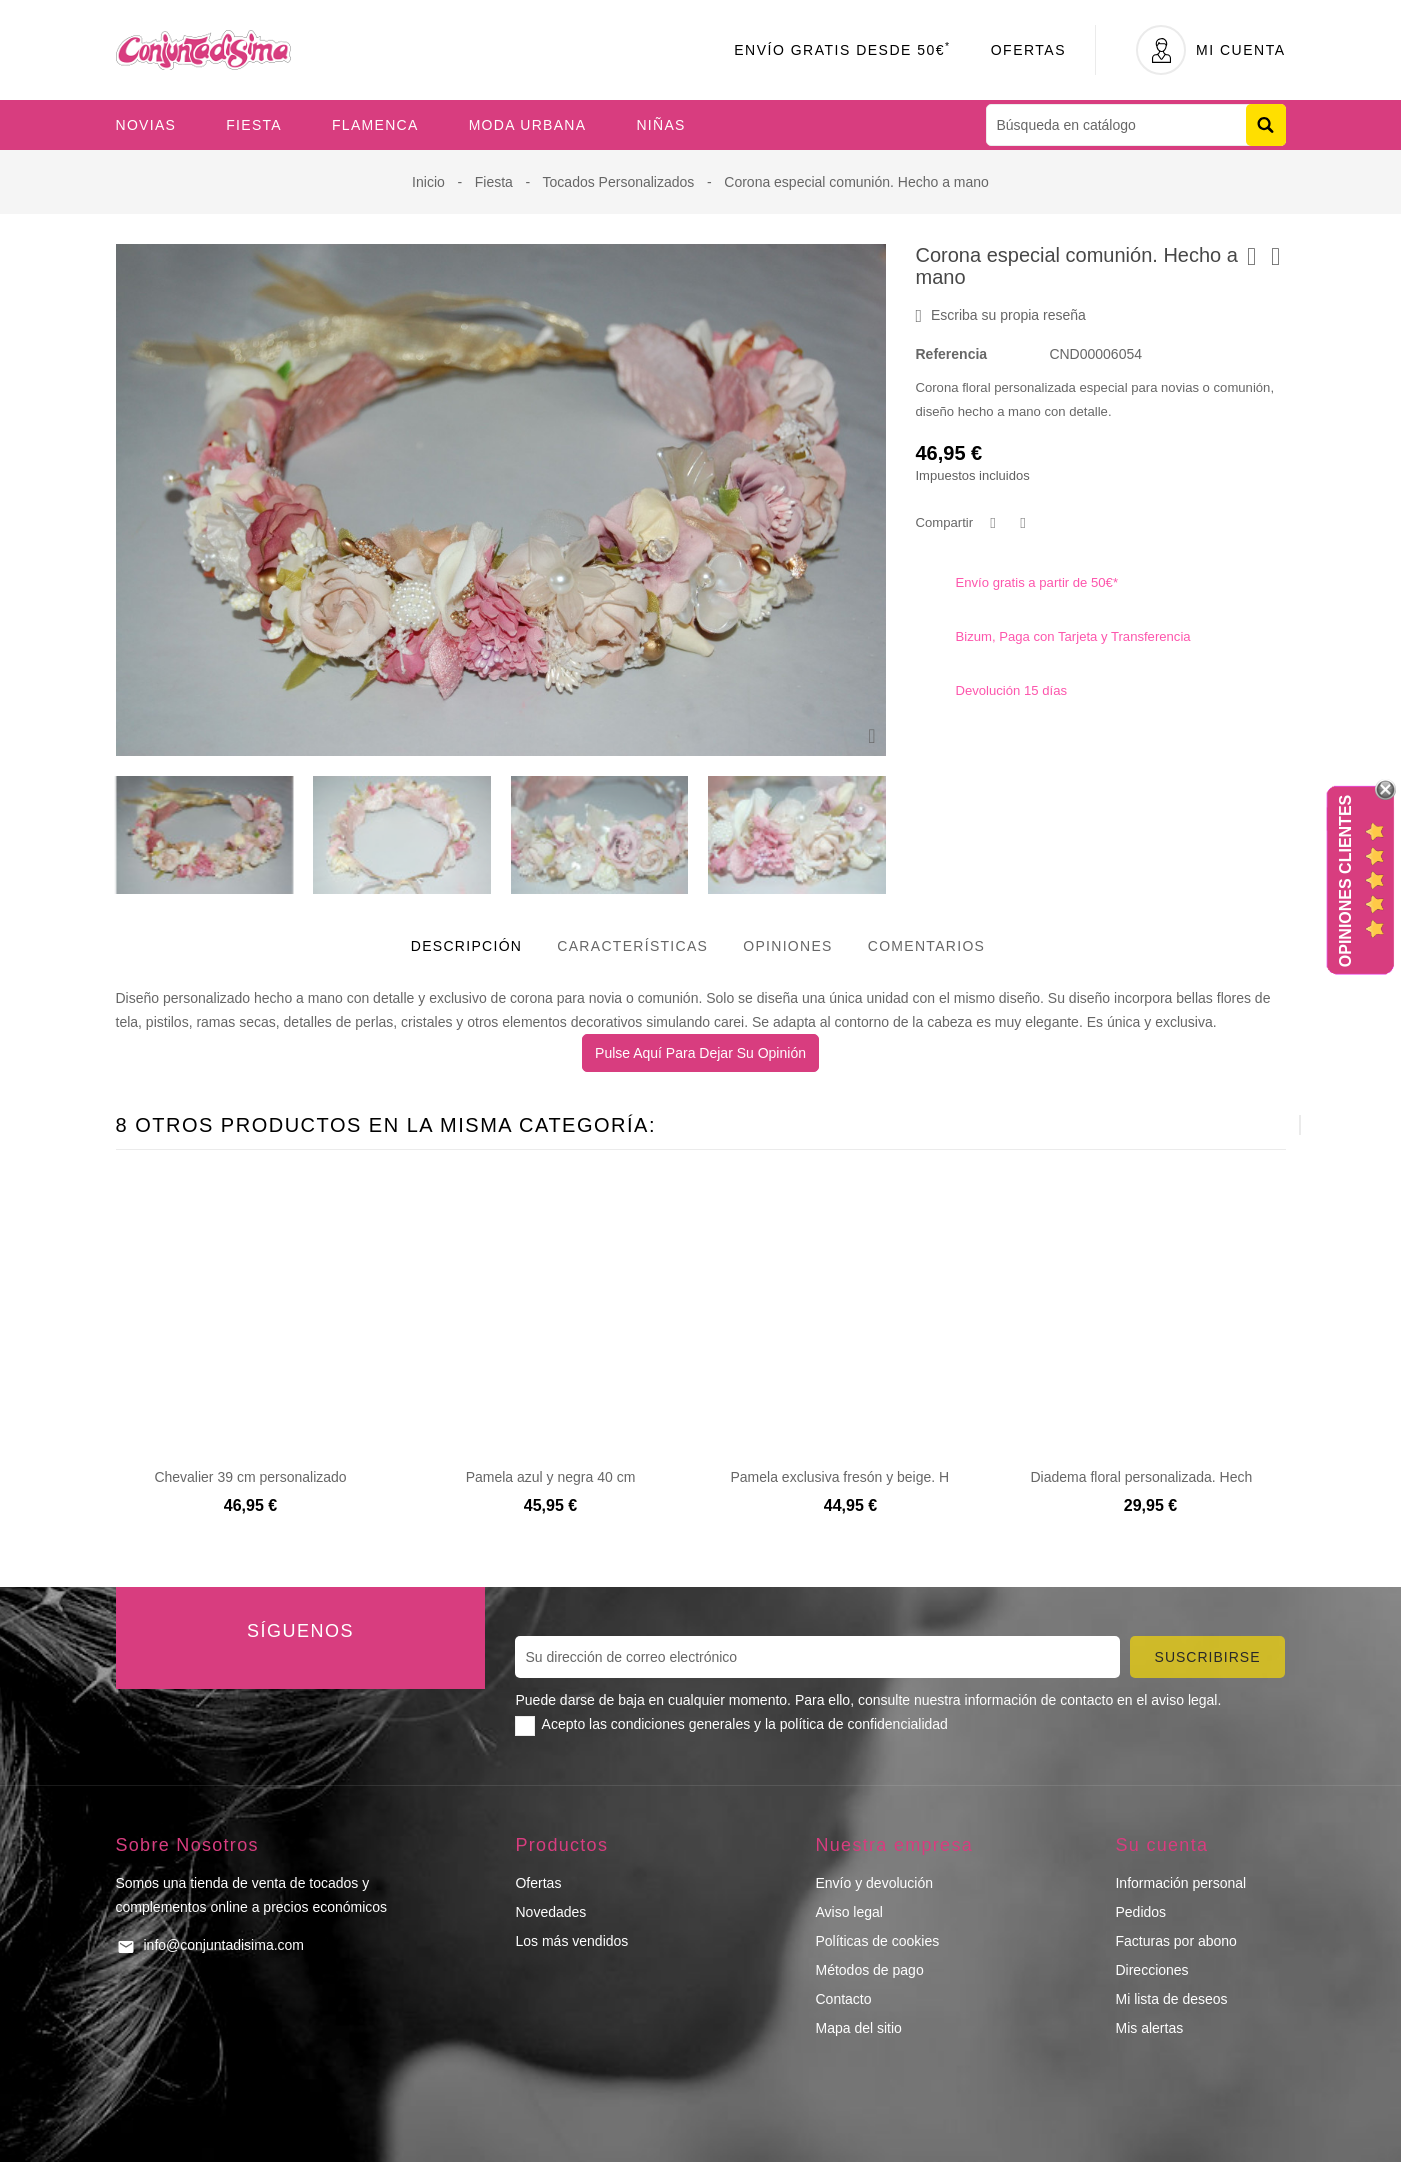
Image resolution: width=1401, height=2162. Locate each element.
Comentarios (927, 946)
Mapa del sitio (858, 2028)
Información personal (1180, 1883)
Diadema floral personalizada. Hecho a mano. (1173, 1477)
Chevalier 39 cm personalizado (250, 1477)
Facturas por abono (1175, 1941)
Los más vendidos (571, 1941)
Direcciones (1151, 1970)
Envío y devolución (874, 1883)
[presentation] (1250, 1125)
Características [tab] (632, 946)
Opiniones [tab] (788, 946)
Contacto (843, 1999)
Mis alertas (1149, 2028)
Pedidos (1140, 1912)
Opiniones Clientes (1345, 880)
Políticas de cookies (877, 1941)
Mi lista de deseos (1171, 1999)
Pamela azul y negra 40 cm (551, 1477)
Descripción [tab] (467, 946)
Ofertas (1028, 50)
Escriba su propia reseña (1001, 316)
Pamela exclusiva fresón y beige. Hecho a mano (881, 1477)
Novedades (550, 1912)
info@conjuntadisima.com (224, 1945)
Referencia (952, 354)
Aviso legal (848, 1912)
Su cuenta (1161, 1845)
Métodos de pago (869, 1970)
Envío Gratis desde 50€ (842, 50)
